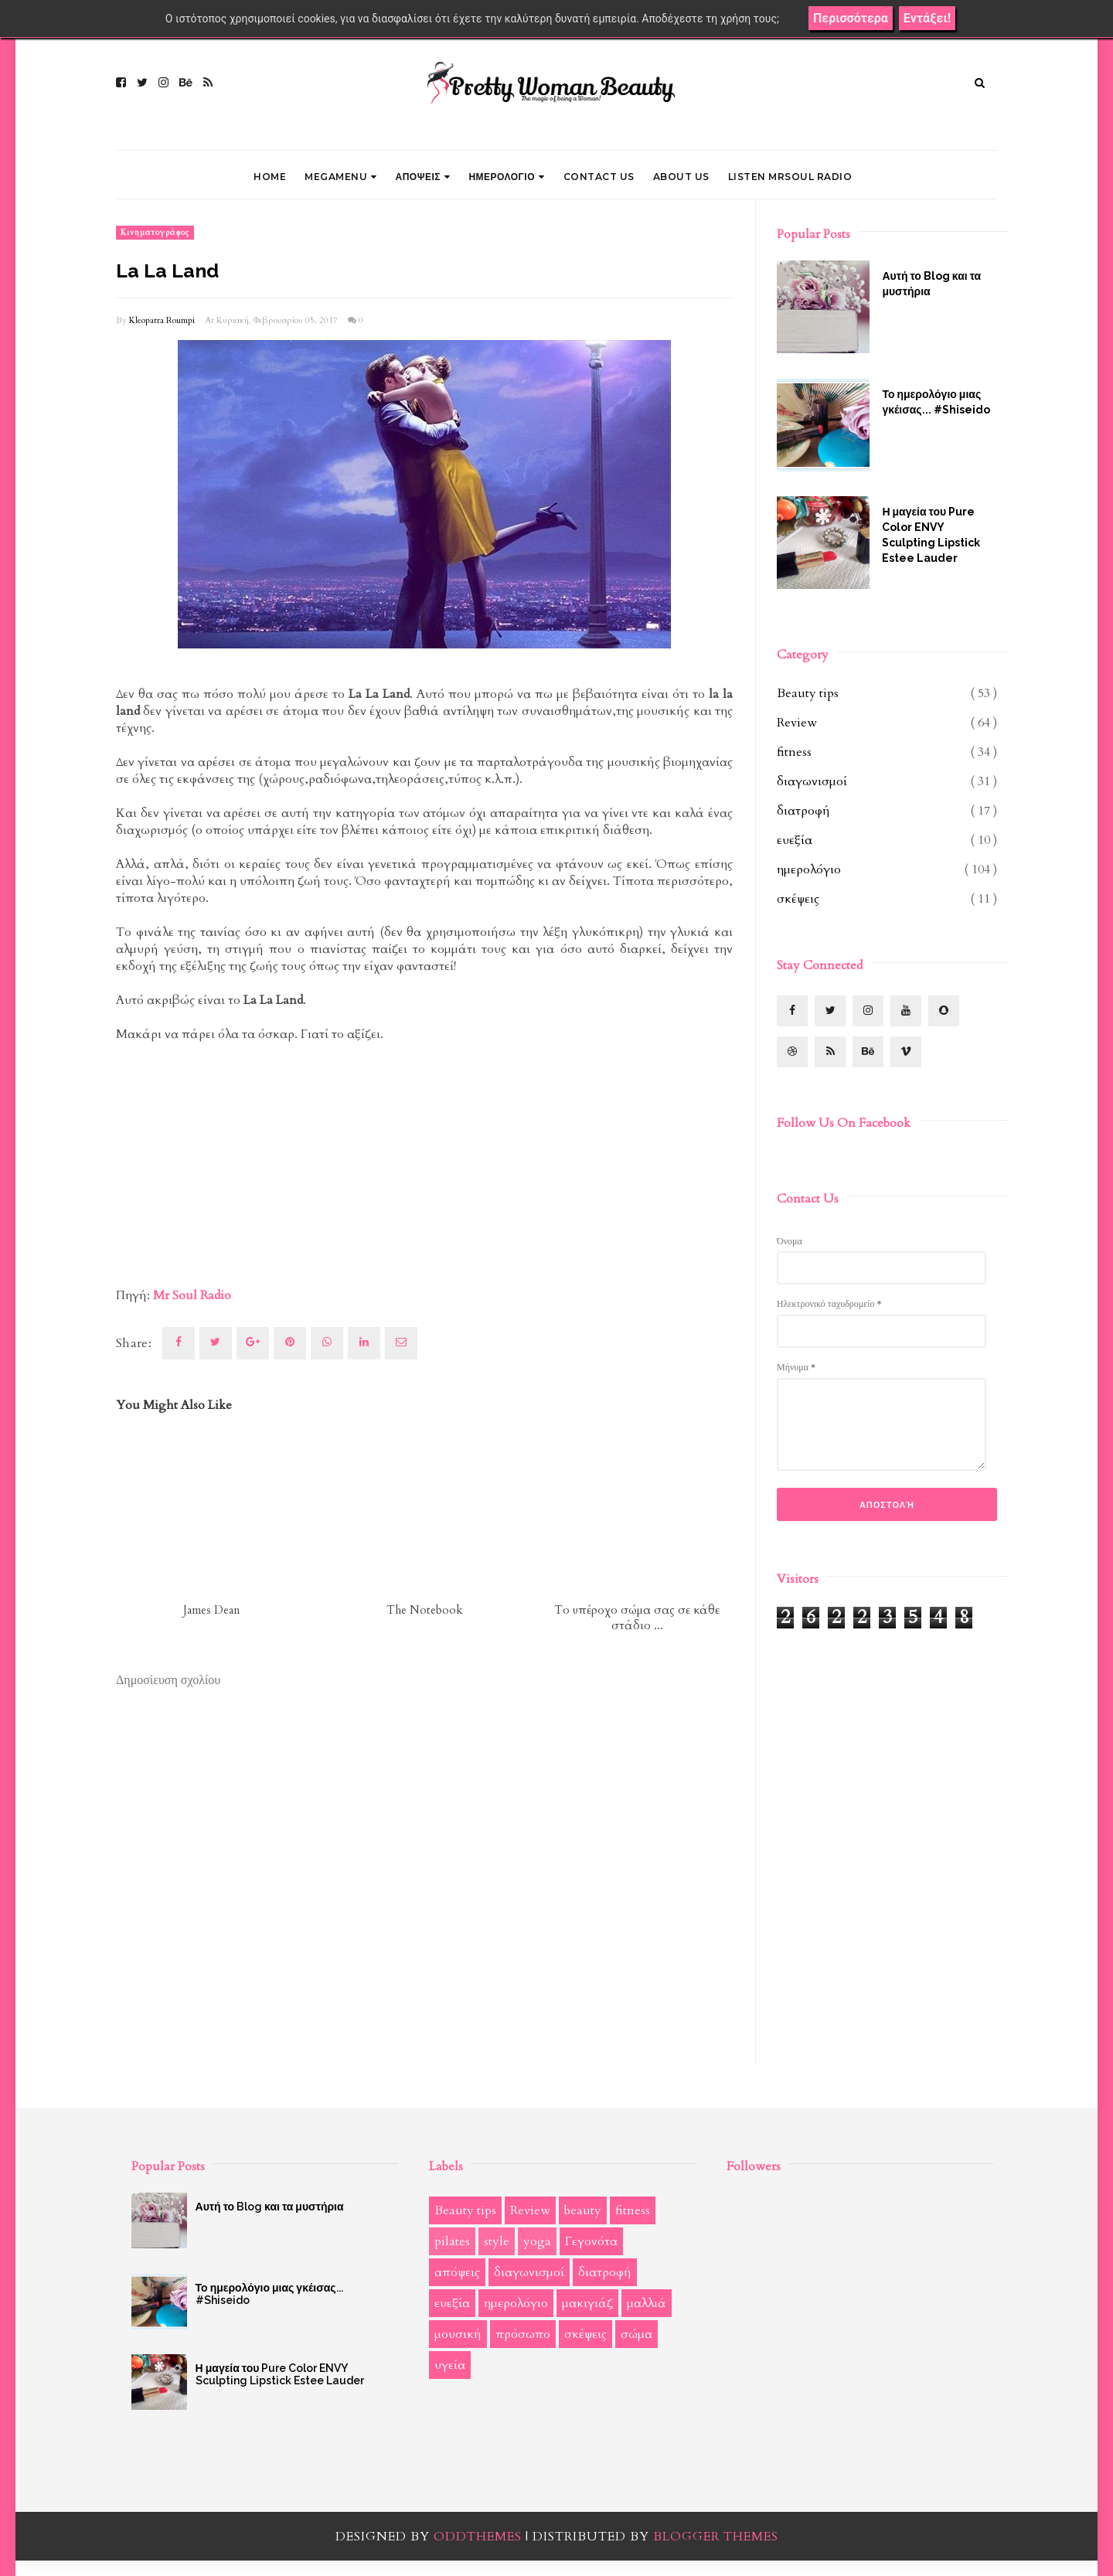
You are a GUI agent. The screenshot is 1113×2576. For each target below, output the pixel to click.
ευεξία (794, 840)
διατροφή (803, 810)
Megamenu (341, 176)
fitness (794, 752)
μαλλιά (646, 2303)
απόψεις (457, 2272)
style (496, 2241)
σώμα (636, 2334)
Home (270, 176)
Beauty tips (808, 693)
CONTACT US (599, 176)
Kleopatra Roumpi (162, 320)
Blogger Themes (715, 2536)
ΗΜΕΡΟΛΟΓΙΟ (506, 176)
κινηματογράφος (155, 232)
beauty (582, 2210)
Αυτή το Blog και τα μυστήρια (931, 284)
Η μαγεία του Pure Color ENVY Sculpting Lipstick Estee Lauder (931, 534)
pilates (452, 2241)
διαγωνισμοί (812, 781)
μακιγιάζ (587, 2303)
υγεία (449, 2365)
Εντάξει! (927, 18)
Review (797, 722)
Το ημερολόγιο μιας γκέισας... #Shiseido (935, 402)
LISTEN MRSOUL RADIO (790, 176)
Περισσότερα (850, 18)
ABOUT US (681, 176)
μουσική (458, 2334)
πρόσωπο (522, 2334)
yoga (537, 2241)
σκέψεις (798, 898)
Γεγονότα (591, 2241)
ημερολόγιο (809, 869)
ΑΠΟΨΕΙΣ (423, 176)
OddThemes (478, 2536)
